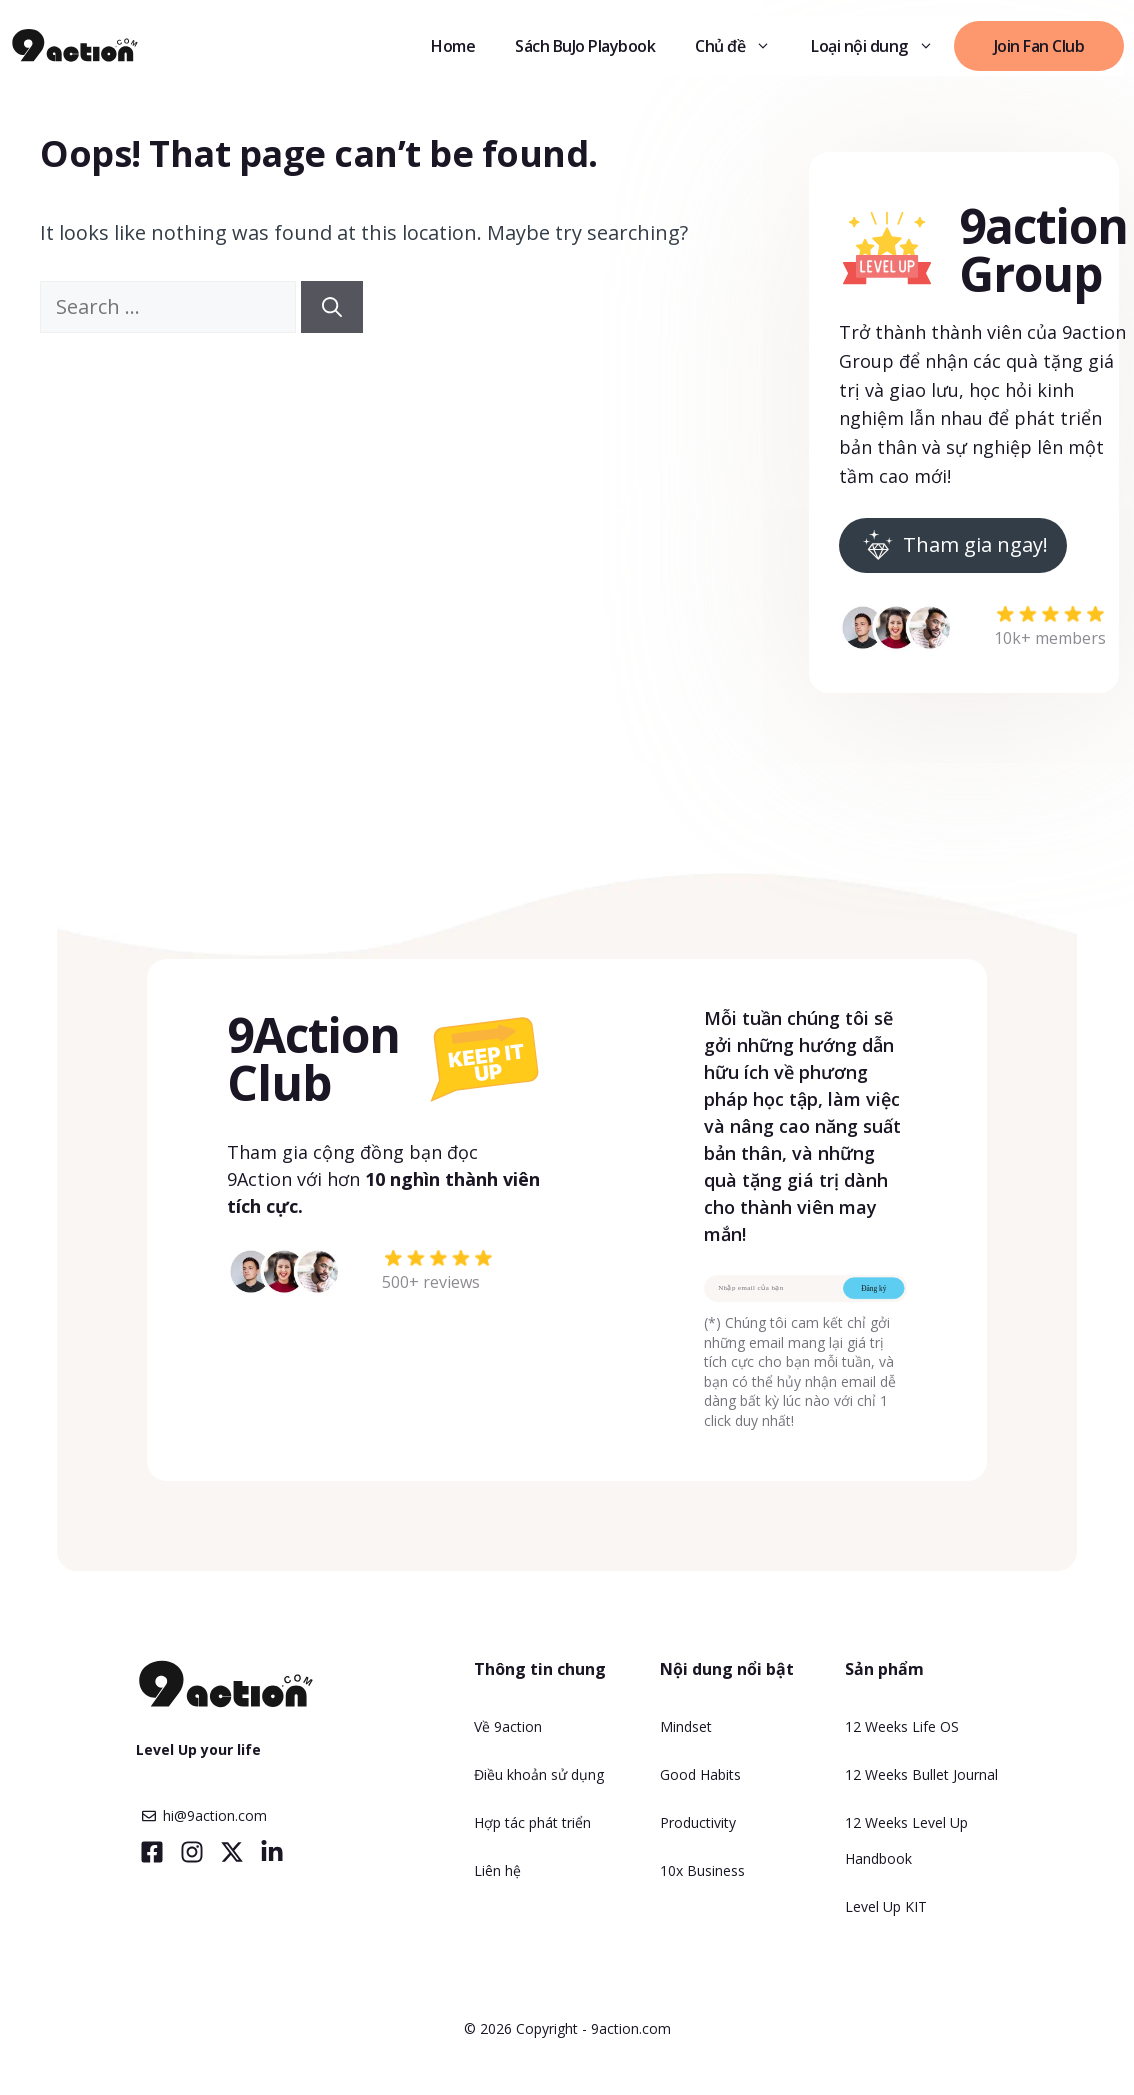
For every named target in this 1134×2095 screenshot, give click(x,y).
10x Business (702, 1870)
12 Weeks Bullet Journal (921, 1774)
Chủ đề (743, 46)
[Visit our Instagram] (192, 1852)
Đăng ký (873, 1288)
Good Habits (700, 1774)
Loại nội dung (882, 46)
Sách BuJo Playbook (585, 46)
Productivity (698, 1822)
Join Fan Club (1039, 46)
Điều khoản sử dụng (539, 1774)
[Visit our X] (232, 1852)
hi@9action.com (215, 1815)
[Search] (332, 307)
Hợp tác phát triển (532, 1822)
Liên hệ (497, 1870)
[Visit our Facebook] (152, 1852)
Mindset (686, 1726)
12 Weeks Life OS (902, 1726)
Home (453, 46)
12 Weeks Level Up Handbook (906, 1840)
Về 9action (508, 1726)
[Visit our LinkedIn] (272, 1852)
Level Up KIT (886, 1906)
